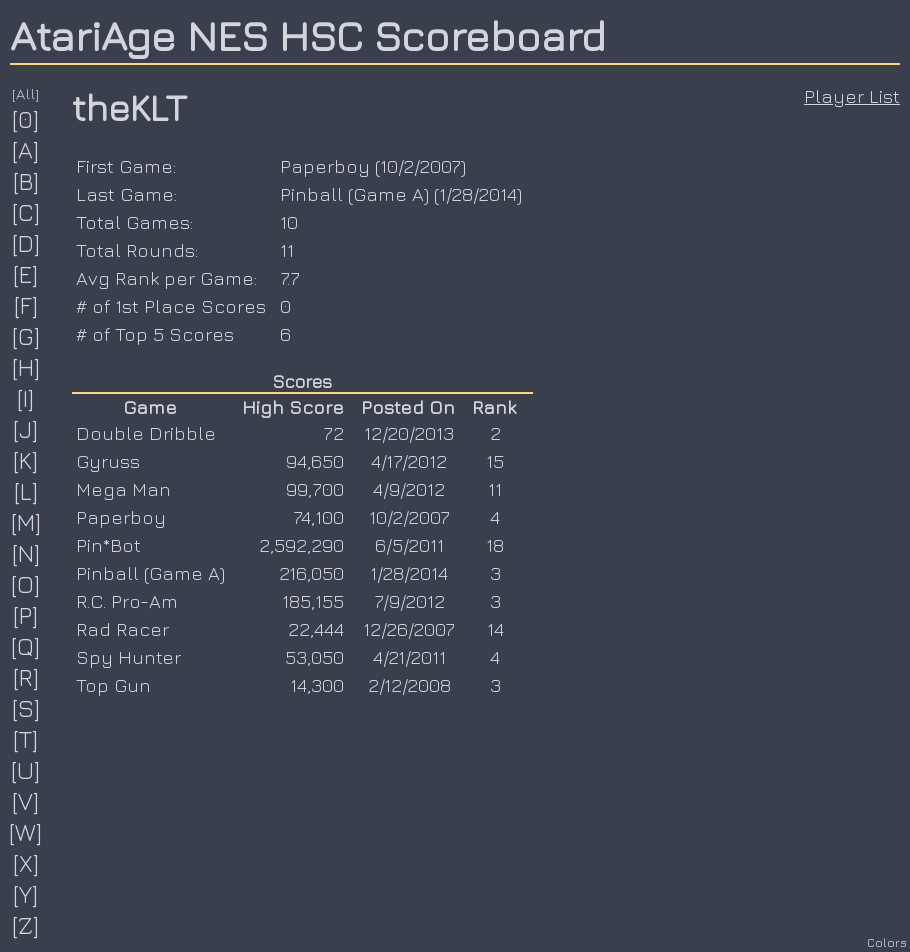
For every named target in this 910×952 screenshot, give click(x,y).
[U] (26, 770)
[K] (26, 460)
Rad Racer (122, 629)
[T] (26, 739)
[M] (26, 522)
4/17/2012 (409, 461)
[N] (26, 553)
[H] (26, 367)
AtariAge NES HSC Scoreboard (308, 35)
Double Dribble (146, 433)
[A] (26, 150)
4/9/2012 (409, 489)
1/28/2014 (478, 194)
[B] (26, 181)
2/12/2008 (409, 685)
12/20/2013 (409, 433)
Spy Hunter (128, 657)
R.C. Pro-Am (127, 601)
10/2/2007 (420, 166)
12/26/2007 (409, 629)
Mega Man (123, 489)
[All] (26, 93)
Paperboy (325, 166)
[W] (26, 832)
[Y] (26, 894)
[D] (26, 243)
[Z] (26, 925)
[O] (26, 584)
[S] (26, 708)
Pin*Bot (108, 545)
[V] (26, 801)
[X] (26, 863)
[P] (26, 615)
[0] (26, 119)
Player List (852, 96)
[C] (26, 212)
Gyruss (108, 461)
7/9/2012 (409, 601)
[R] (26, 677)
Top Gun (113, 685)
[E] (26, 274)
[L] (26, 491)
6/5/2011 (409, 545)
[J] (26, 429)
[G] (26, 336)
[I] (26, 398)
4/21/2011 (409, 657)
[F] (26, 305)
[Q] (26, 646)
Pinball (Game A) (354, 194)
